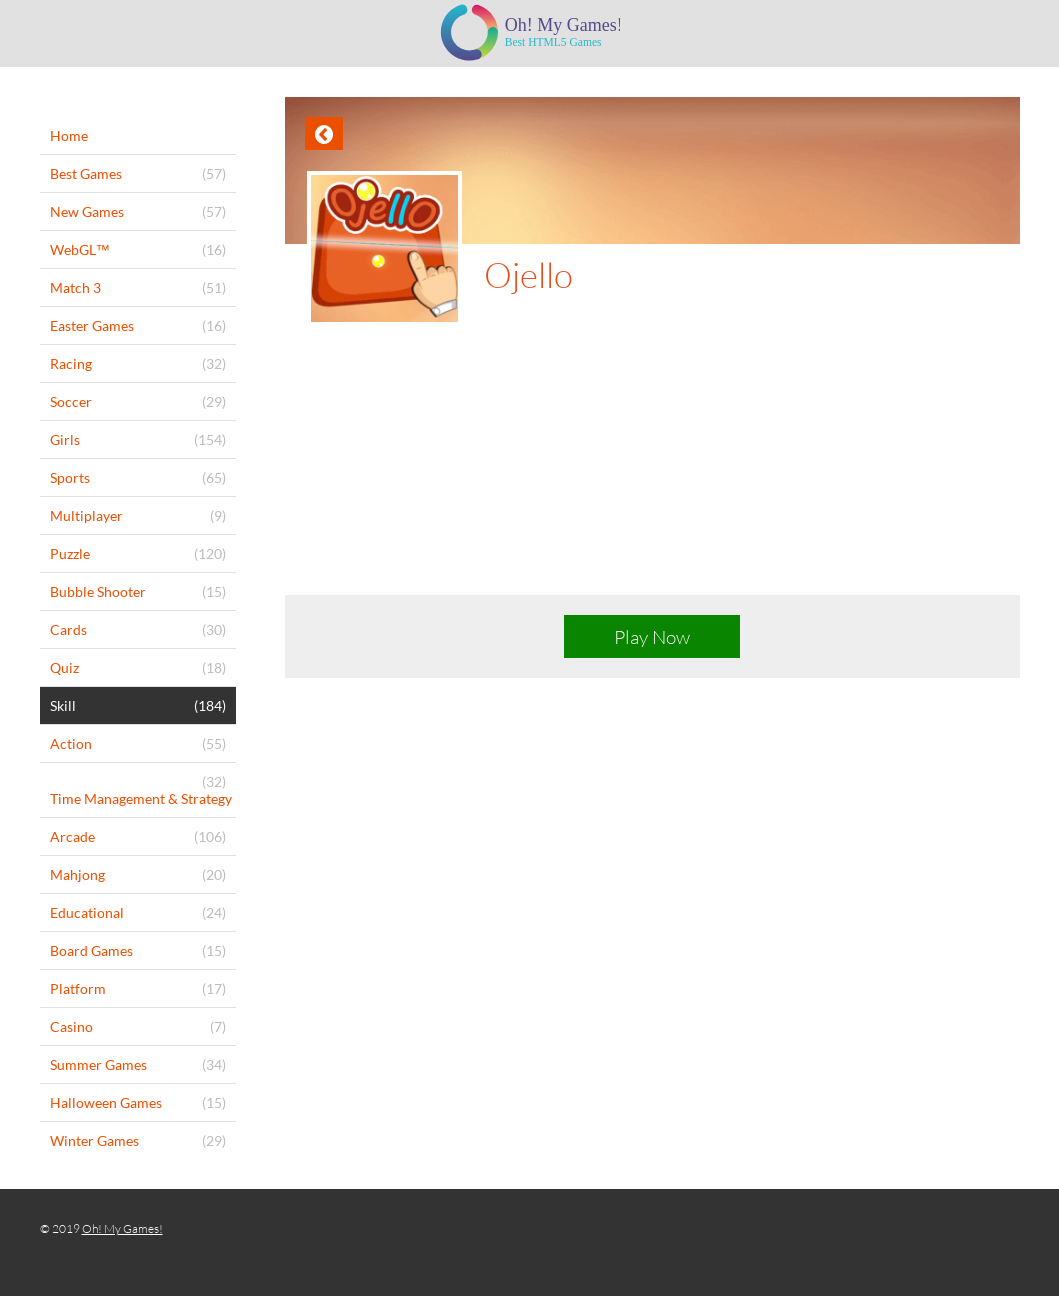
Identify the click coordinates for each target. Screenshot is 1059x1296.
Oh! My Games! (122, 1228)
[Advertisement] (652, 476)
